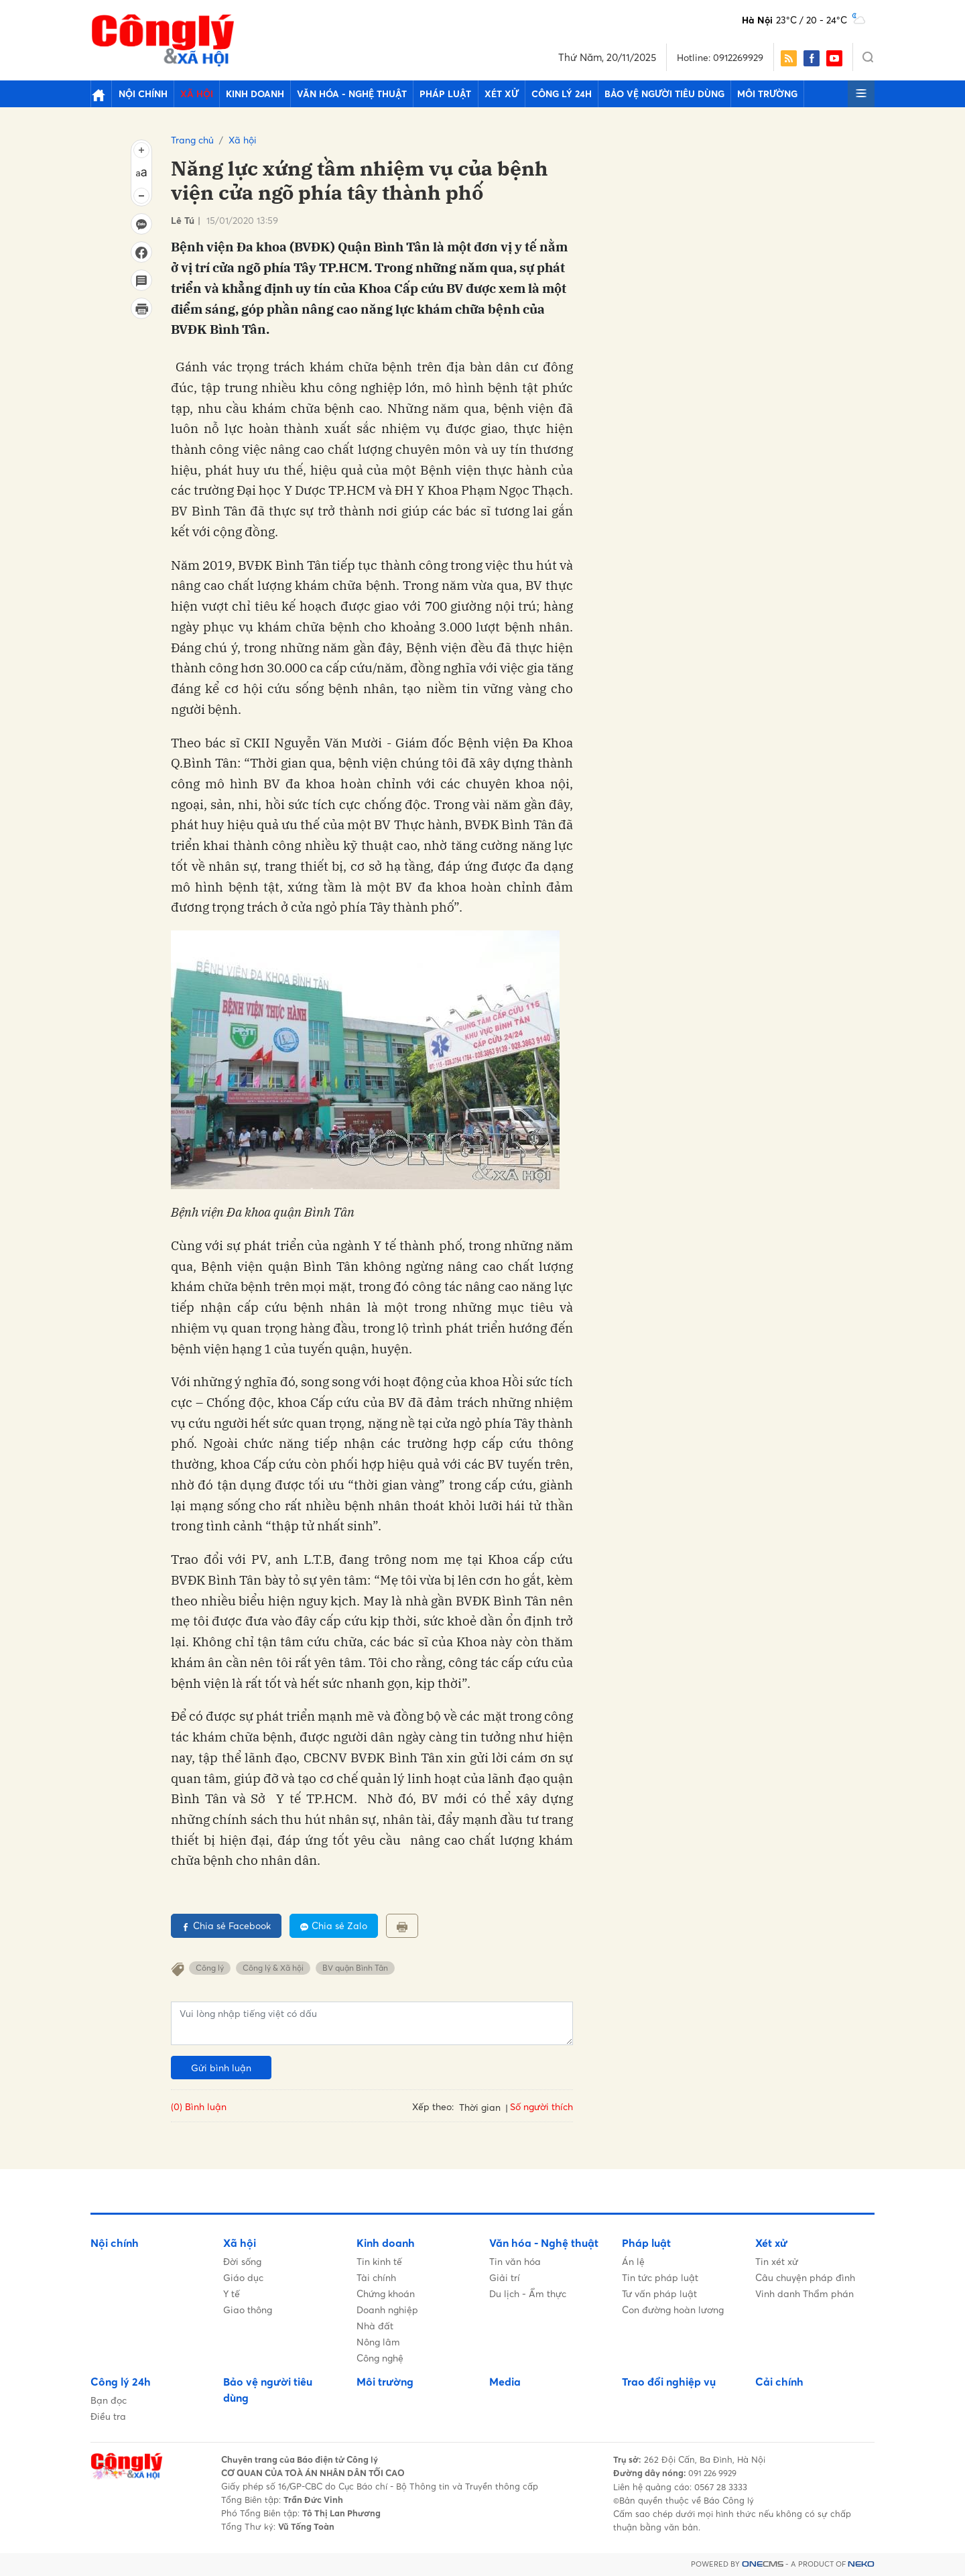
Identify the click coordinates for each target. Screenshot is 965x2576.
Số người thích (541, 2106)
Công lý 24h (510, 93)
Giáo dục (243, 2277)
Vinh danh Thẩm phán (804, 2293)
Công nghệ (380, 2358)
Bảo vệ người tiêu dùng (604, 93)
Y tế (231, 2293)
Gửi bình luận (221, 2067)
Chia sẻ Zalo (333, 1925)
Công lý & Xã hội (273, 1968)
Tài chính (376, 2277)
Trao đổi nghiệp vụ (669, 2381)
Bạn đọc (108, 2400)
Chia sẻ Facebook (226, 1925)
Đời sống (242, 2261)
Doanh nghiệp (387, 2309)
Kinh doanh (239, 93)
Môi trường (698, 93)
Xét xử (458, 93)
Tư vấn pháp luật (659, 2293)
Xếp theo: (433, 2106)
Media (505, 2381)
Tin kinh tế (379, 2261)
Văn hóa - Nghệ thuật (327, 93)
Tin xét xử (776, 2261)
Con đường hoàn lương (673, 2309)
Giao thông (247, 2309)
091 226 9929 (715, 2472)
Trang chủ (192, 139)
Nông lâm (378, 2341)
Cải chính (779, 2381)
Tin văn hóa (515, 2261)
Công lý (210, 1968)
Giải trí (504, 2277)
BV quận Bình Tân (355, 1968)
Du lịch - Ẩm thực (527, 2293)
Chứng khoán (386, 2293)
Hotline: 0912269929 (720, 57)
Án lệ (633, 2261)
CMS (762, 2564)
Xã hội (187, 93)
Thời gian (480, 2107)
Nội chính (140, 93)
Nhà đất (375, 2325)
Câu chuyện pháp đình (805, 2277)
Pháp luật (410, 93)
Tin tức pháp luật (660, 2277)
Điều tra (108, 2416)
